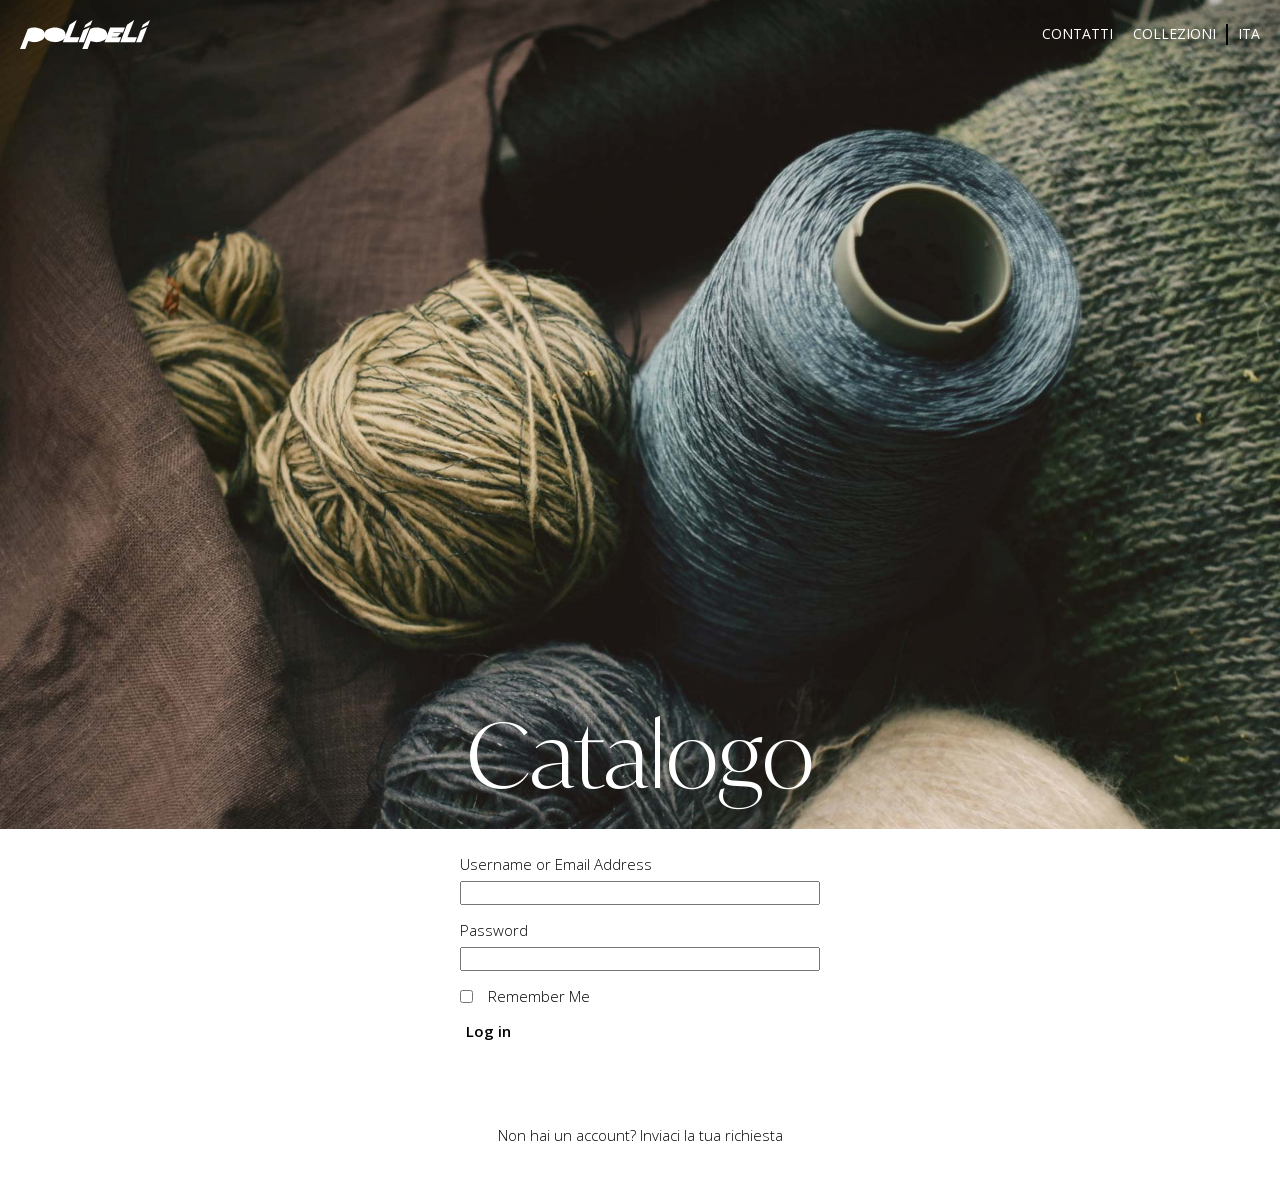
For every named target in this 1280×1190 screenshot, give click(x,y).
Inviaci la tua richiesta (711, 1135)
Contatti (1077, 33)
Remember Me (539, 996)
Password (494, 930)
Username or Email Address (556, 864)
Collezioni (1174, 33)
